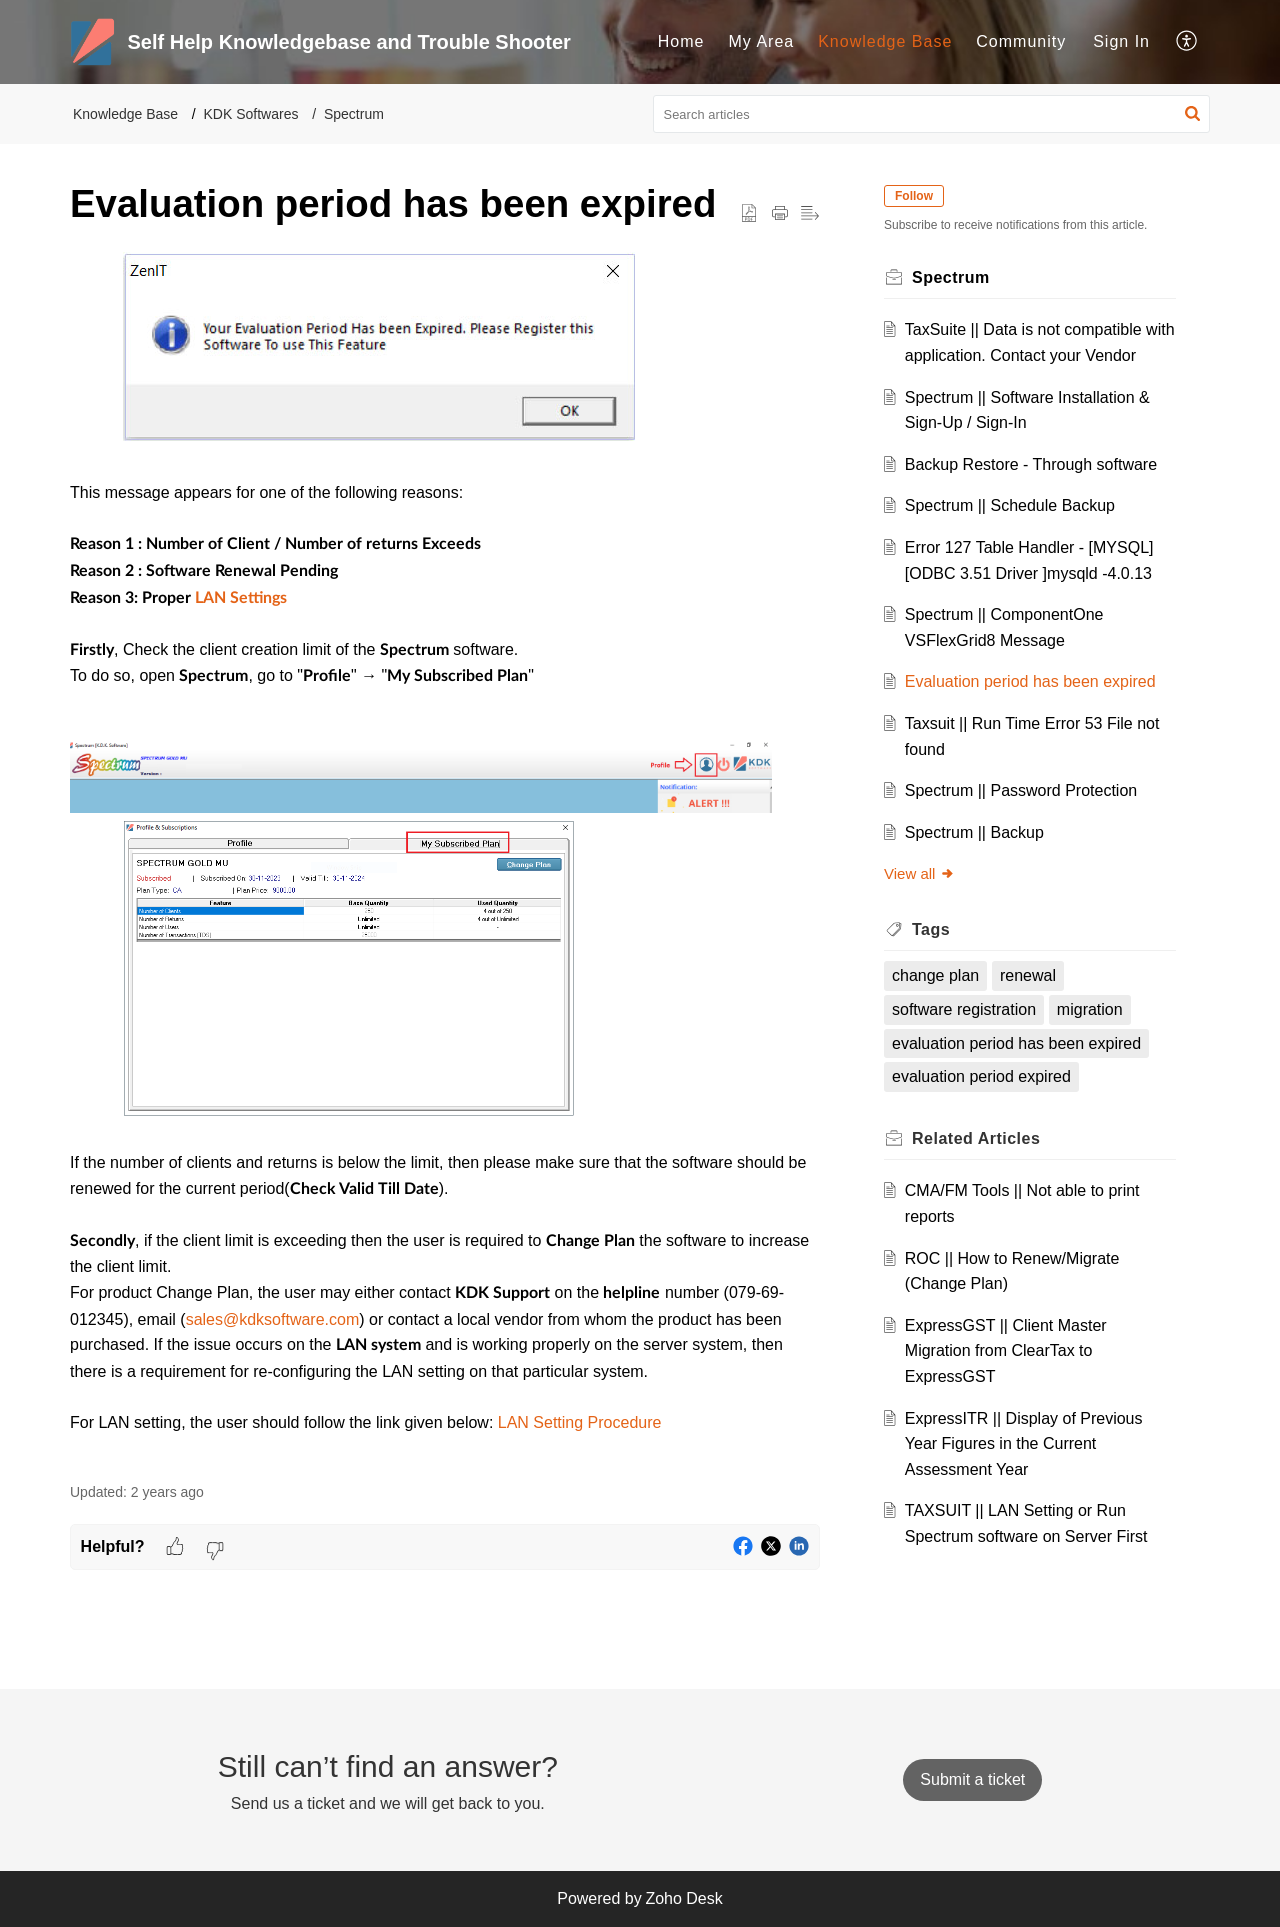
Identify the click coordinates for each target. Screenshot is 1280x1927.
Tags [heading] (931, 929)
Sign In (1121, 41)
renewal (1028, 975)
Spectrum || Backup (974, 832)
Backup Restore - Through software (1031, 464)
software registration (964, 1009)
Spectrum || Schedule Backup (1010, 505)
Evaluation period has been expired (1030, 681)
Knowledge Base (885, 41)
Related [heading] (976, 1138)
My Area (762, 41)
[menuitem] (681, 42)
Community (1021, 41)
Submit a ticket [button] (972, 1779)
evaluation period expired (981, 1076)
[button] (1187, 42)
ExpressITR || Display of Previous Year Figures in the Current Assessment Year (1024, 1444)
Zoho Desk (683, 1898)
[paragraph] (445, 856)
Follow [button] (914, 196)
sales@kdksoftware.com (273, 1319)
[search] (932, 114)
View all (919, 873)
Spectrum (354, 114)
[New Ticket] (972, 1779)
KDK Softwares (251, 114)
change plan (935, 975)
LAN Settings (241, 598)
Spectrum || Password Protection (1021, 790)
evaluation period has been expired (1016, 1043)
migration (1090, 1009)
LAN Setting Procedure (580, 1422)
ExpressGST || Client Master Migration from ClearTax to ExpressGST (1006, 1351)
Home (681, 41)
